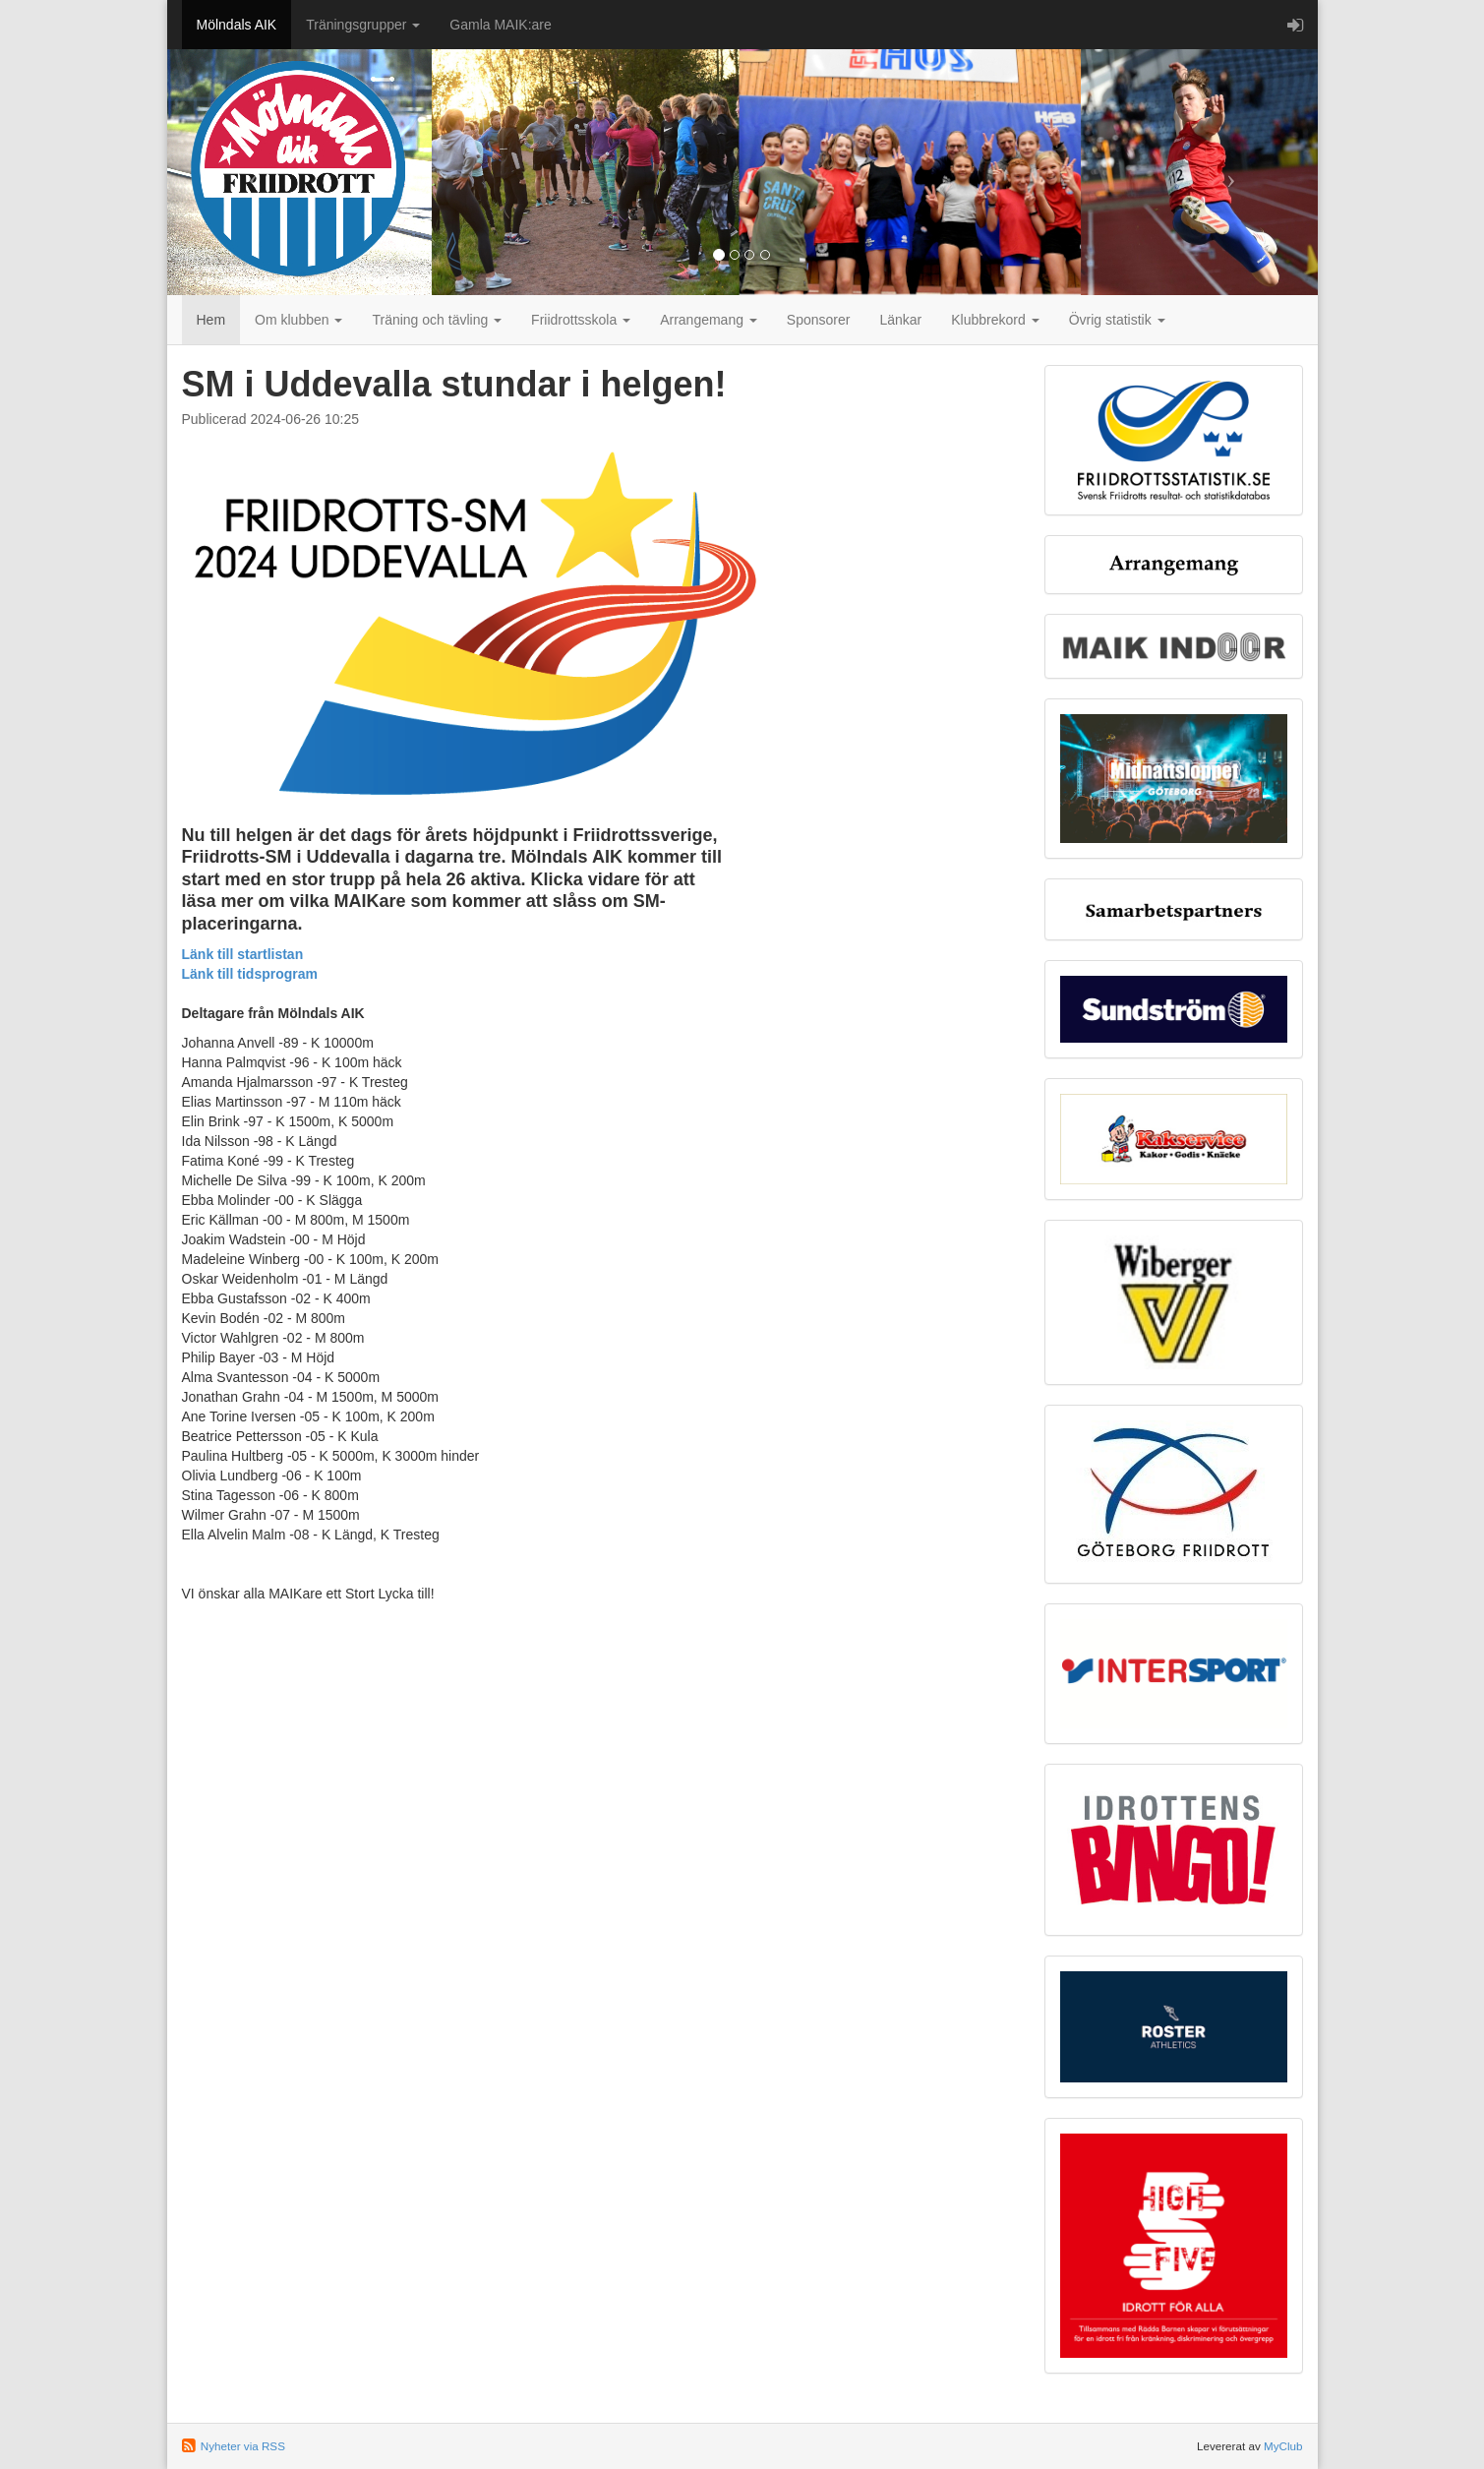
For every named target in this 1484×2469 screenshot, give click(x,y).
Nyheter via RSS (243, 2445)
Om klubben (298, 320)
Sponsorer (819, 320)
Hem (211, 320)
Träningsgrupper (363, 24)
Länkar (900, 320)
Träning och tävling (437, 320)
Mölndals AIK (237, 24)
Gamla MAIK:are (500, 24)
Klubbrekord (995, 320)
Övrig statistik (1117, 320)
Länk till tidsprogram (250, 974)
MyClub (1283, 2445)
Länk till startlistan (243, 954)
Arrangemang (708, 320)
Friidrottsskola (580, 320)
